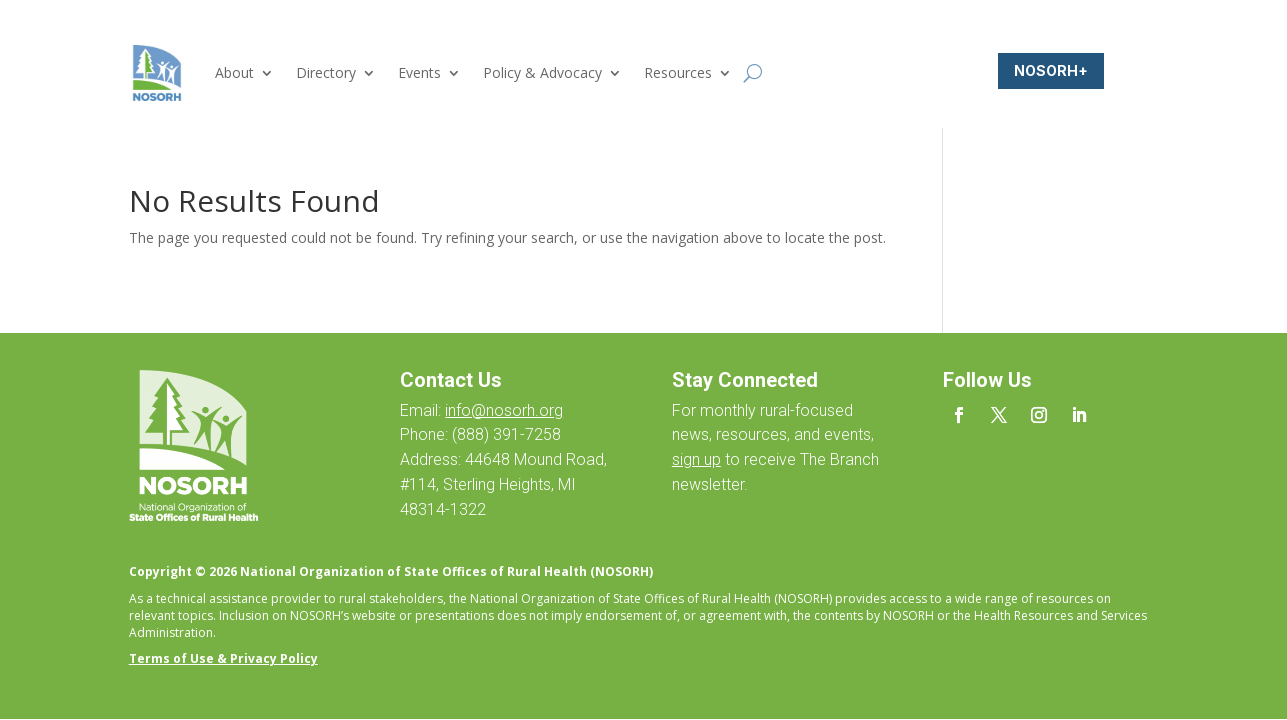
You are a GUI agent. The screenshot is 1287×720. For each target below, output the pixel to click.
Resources (678, 72)
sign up (696, 459)
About (234, 72)
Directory (326, 72)
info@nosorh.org (504, 410)
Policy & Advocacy (542, 72)
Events (419, 72)
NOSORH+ (1051, 70)
